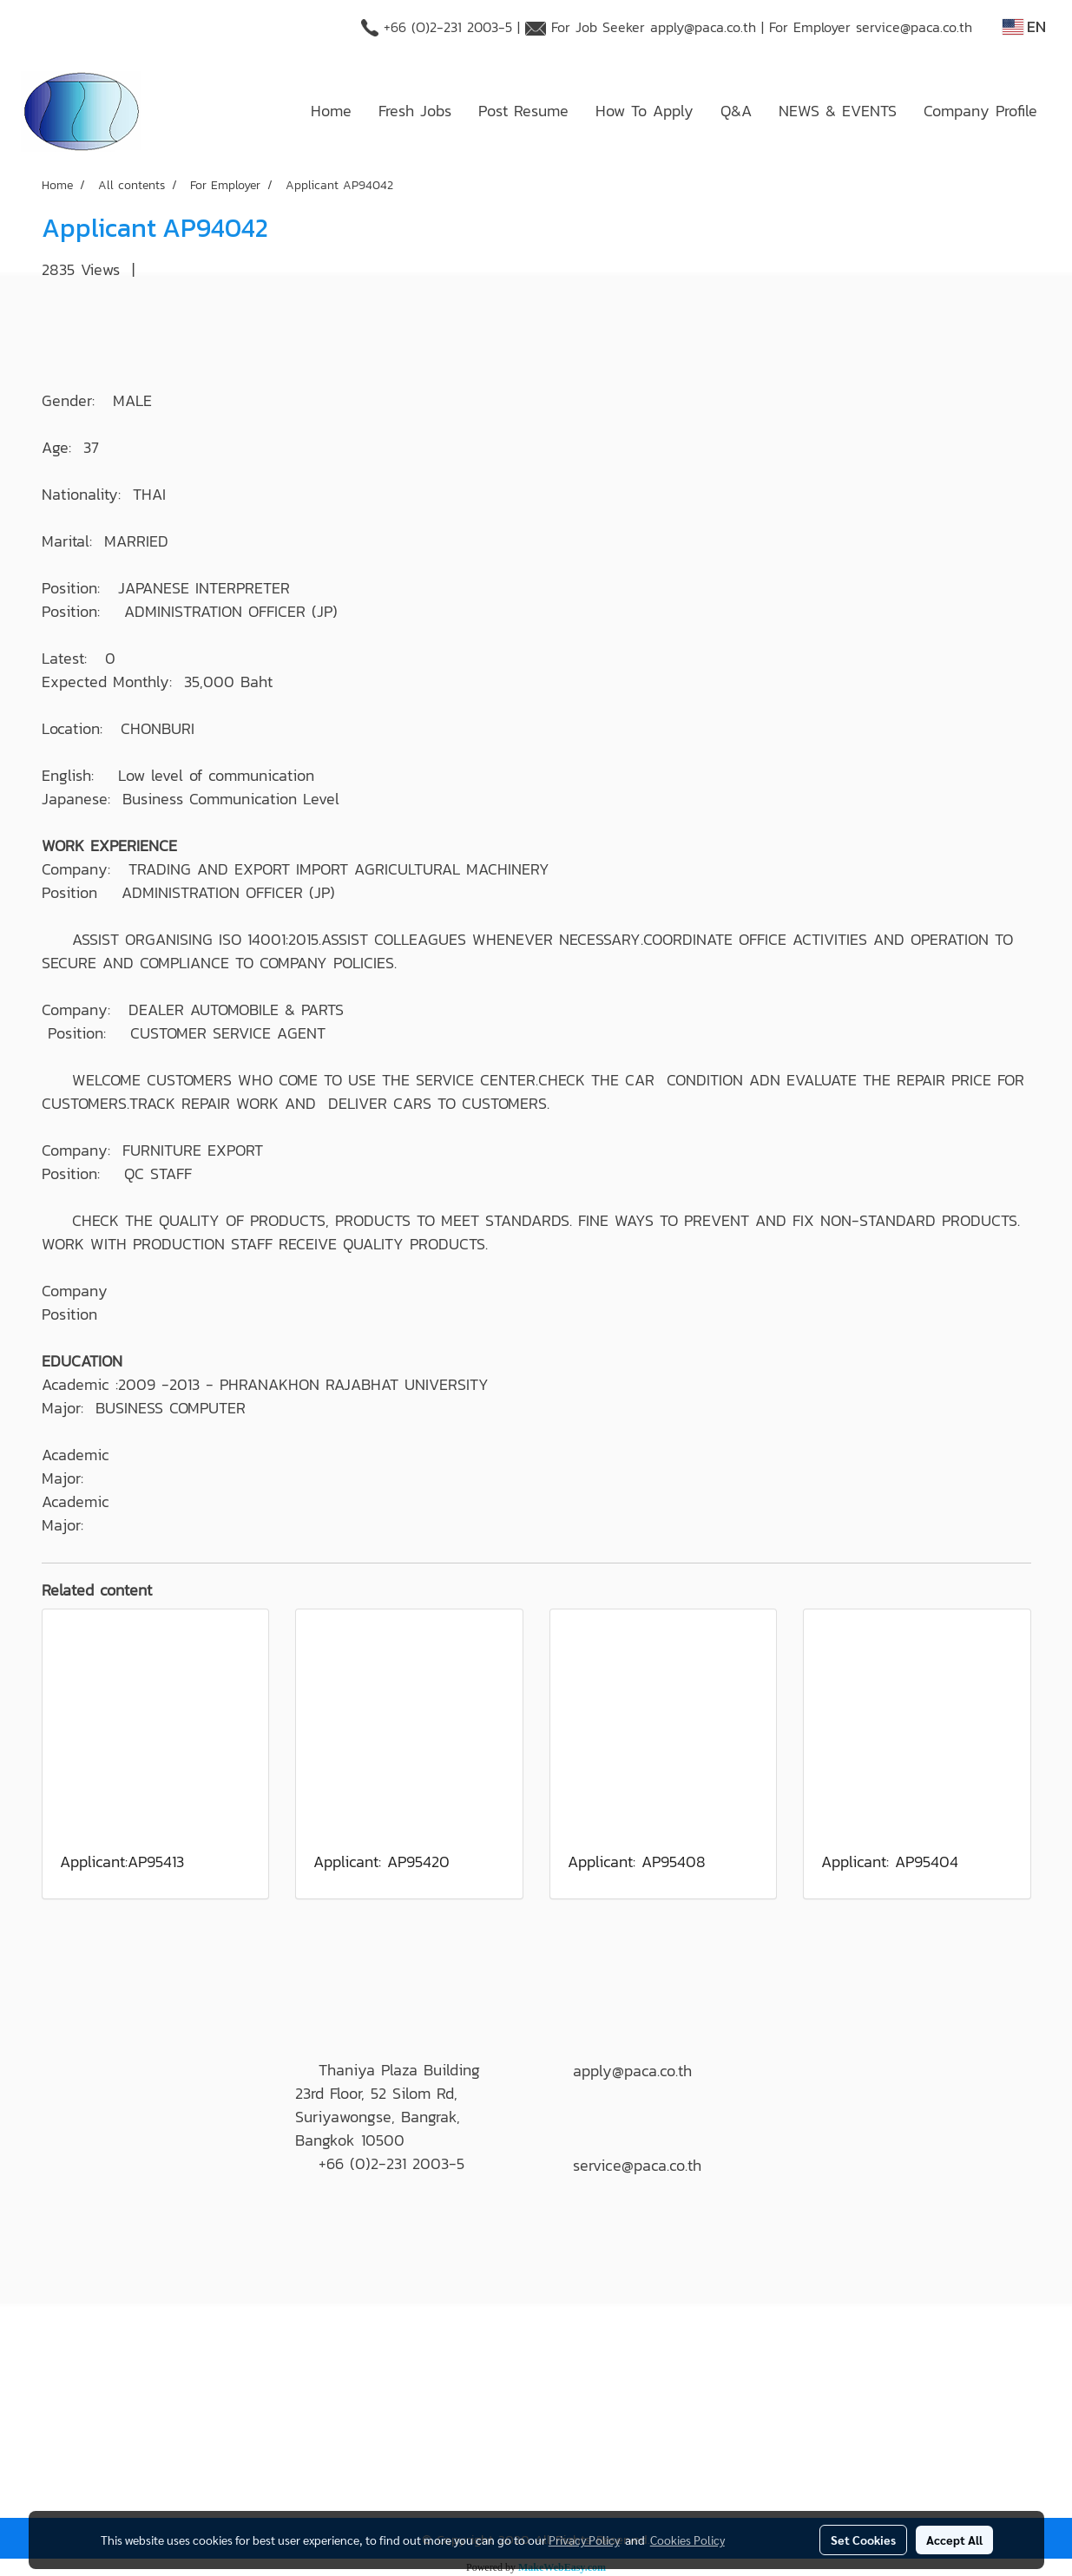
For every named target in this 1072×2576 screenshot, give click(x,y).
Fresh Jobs (414, 110)
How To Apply (644, 110)
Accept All (954, 2539)
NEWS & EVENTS (838, 110)
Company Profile (980, 110)
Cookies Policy (687, 2539)
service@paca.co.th (914, 26)
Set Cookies (863, 2539)
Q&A (736, 110)
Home (331, 110)
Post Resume (523, 110)
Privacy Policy (584, 2539)
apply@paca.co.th (703, 26)
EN (1024, 26)
